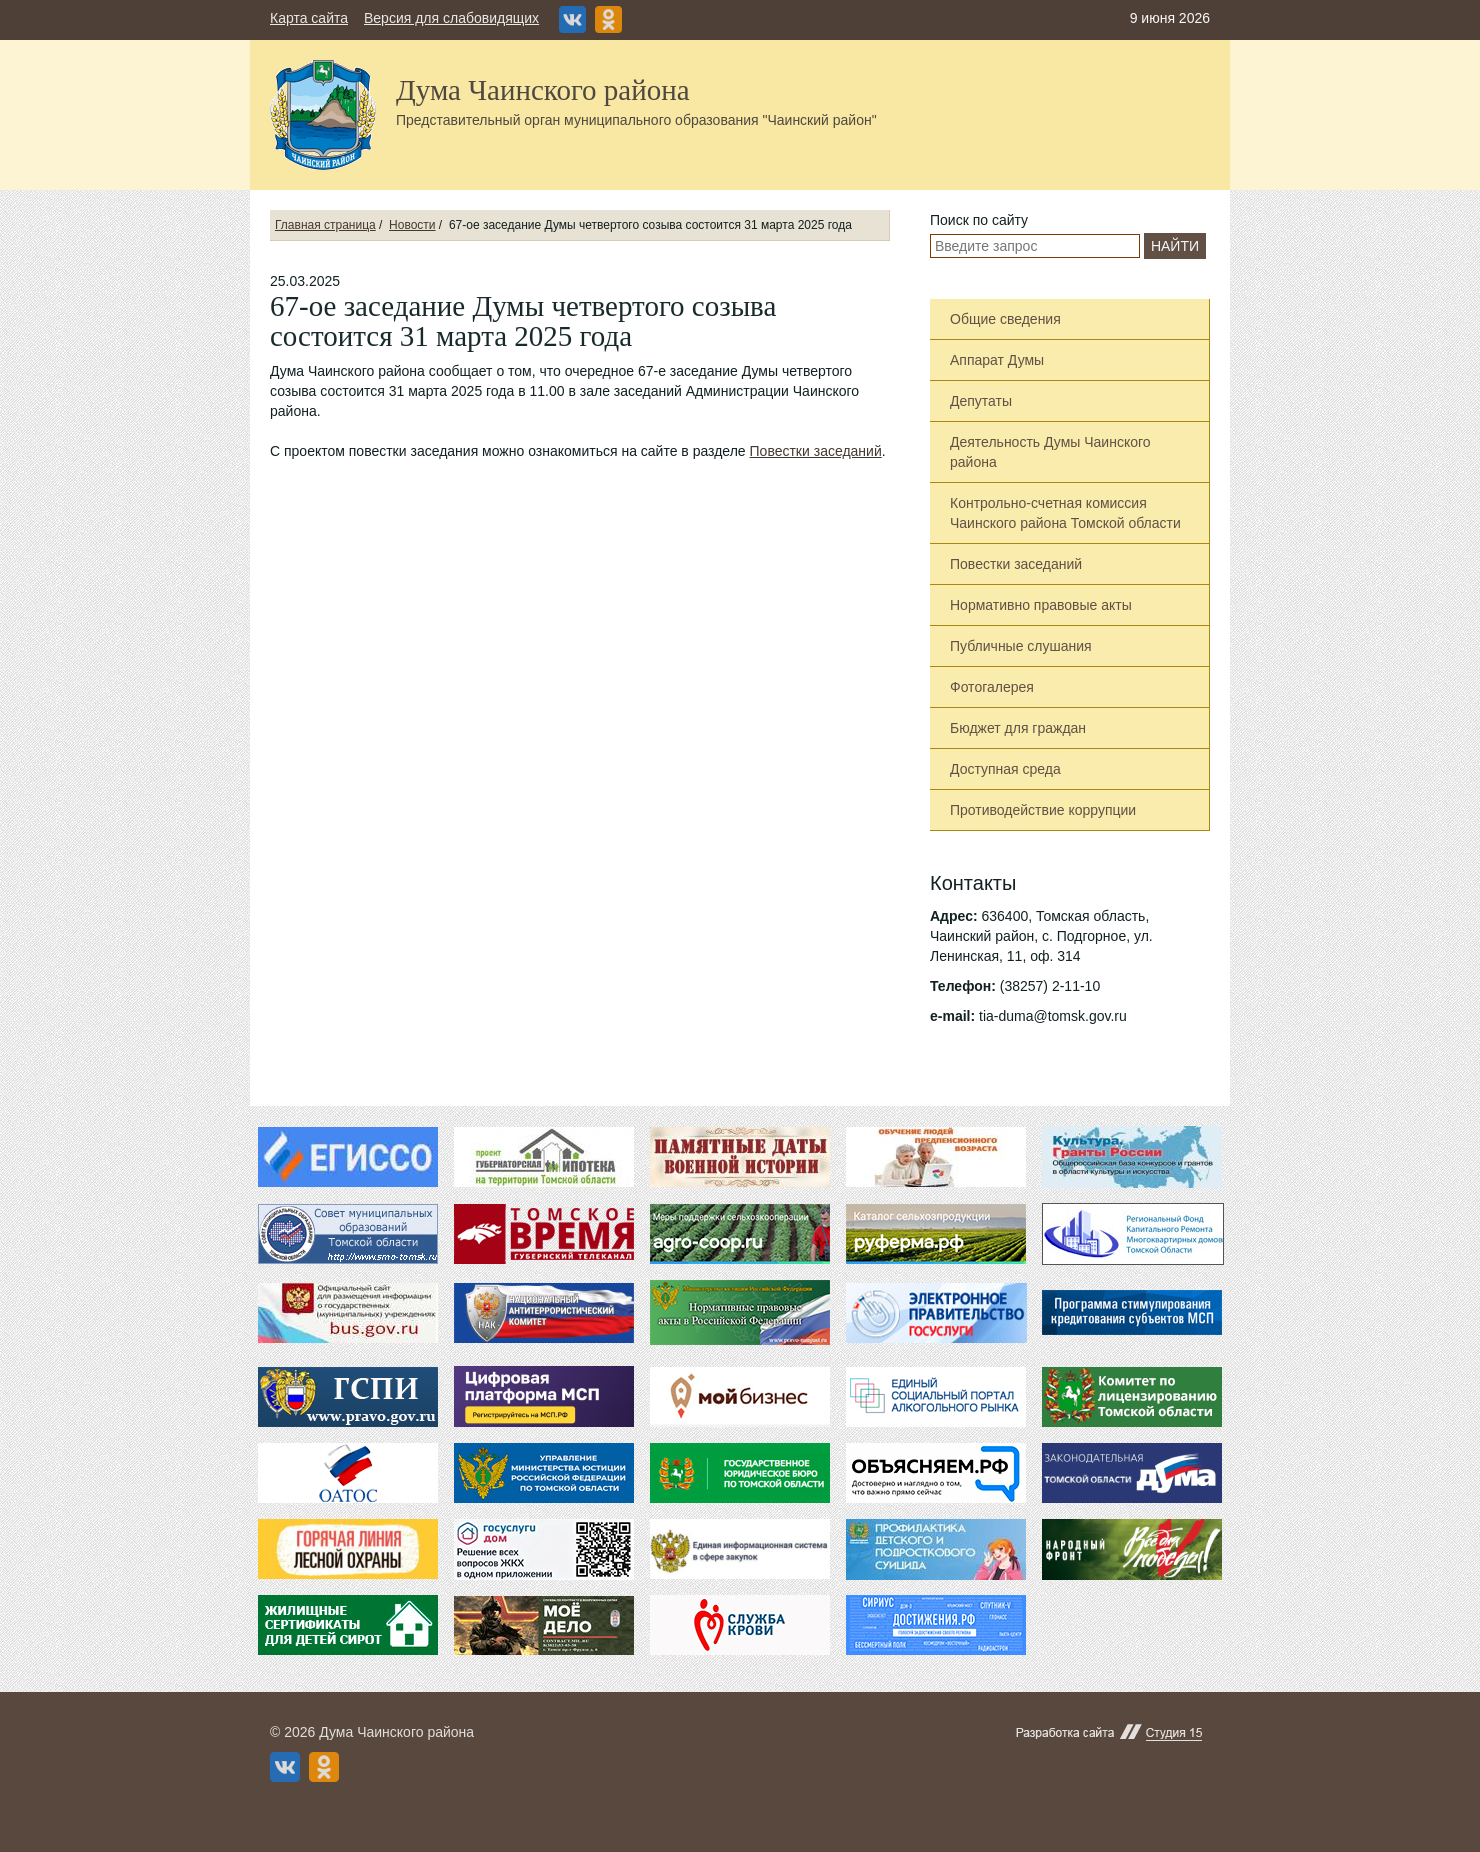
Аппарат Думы (997, 360)
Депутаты (981, 401)
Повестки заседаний (816, 451)
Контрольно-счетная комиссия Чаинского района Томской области (1065, 513)
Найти (1175, 246)
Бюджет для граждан (1018, 728)
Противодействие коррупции (1043, 810)
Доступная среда (1005, 769)
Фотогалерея (992, 687)
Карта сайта (309, 18)
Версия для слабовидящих (451, 18)
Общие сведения (1005, 319)
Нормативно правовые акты (1041, 605)
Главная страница (325, 225)
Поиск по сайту (979, 220)
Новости (412, 225)
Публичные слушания (1021, 646)
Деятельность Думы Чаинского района (1050, 452)
